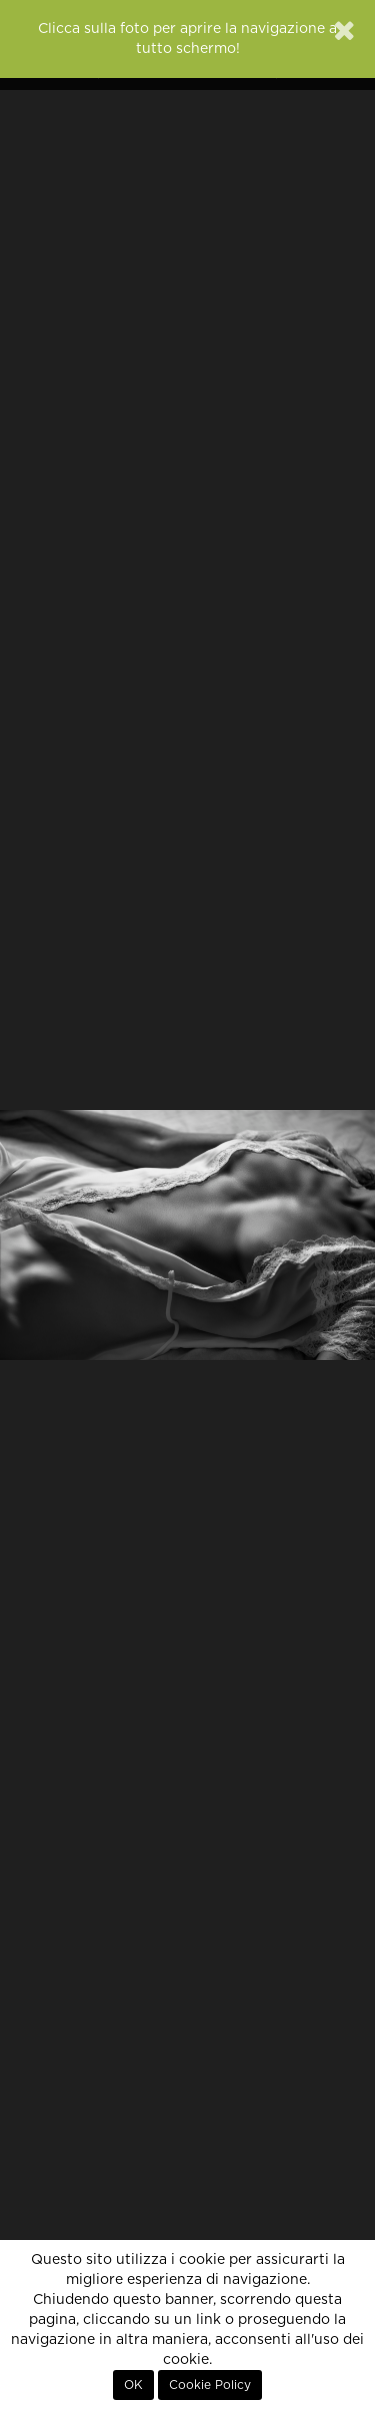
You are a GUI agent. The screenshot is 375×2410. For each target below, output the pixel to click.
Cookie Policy (210, 2385)
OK (133, 2385)
